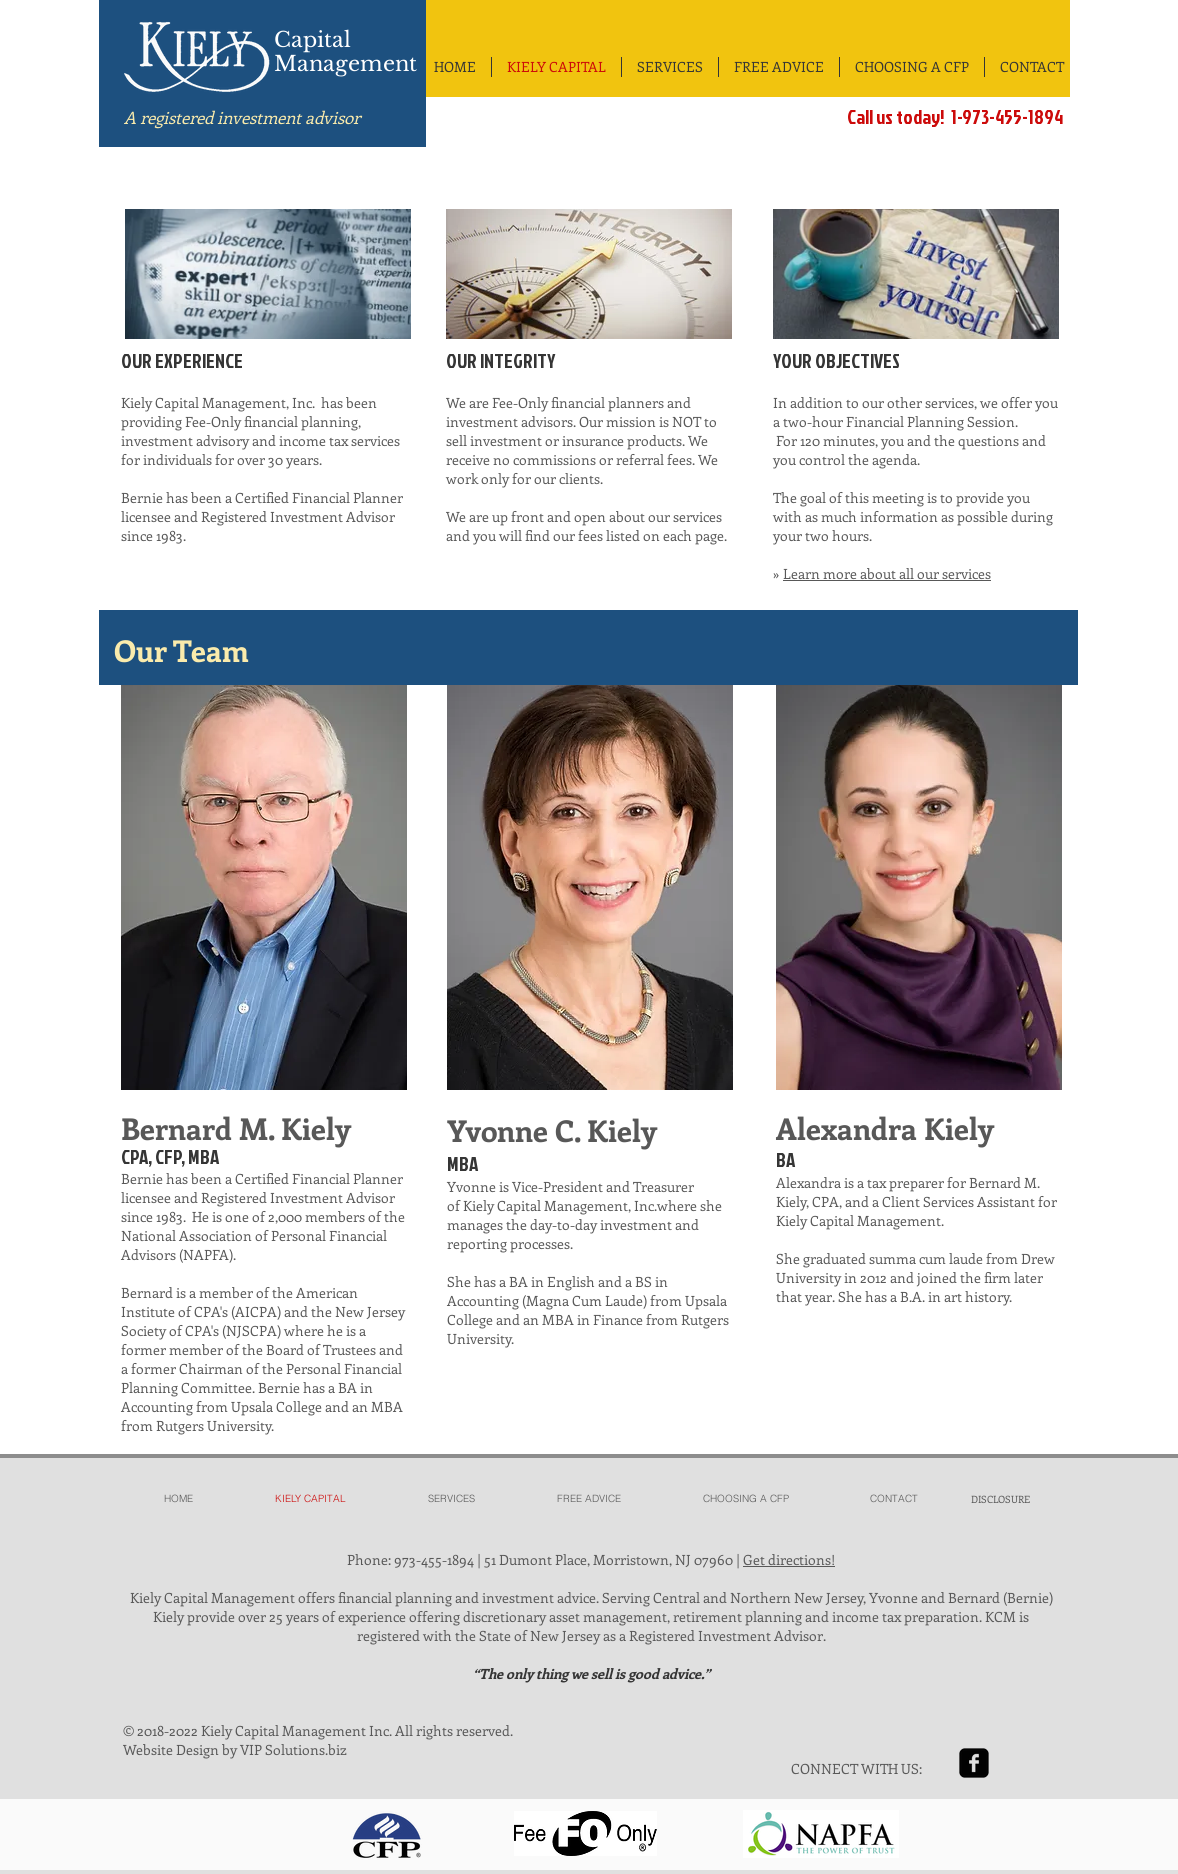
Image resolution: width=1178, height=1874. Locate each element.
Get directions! (789, 1559)
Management (345, 64)
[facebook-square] (974, 1763)
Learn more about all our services (887, 573)
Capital (312, 40)
